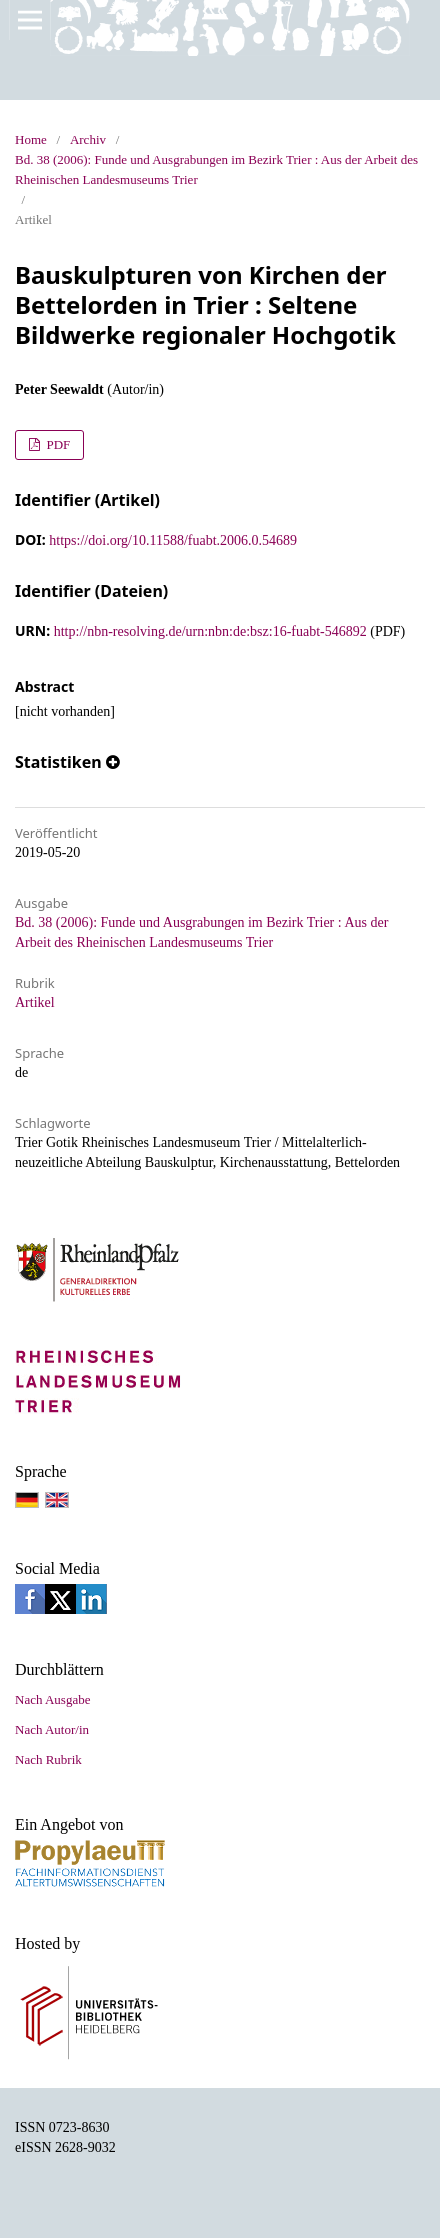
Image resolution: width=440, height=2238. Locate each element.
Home (31, 139)
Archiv (88, 139)
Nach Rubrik (48, 1759)
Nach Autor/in (52, 1729)
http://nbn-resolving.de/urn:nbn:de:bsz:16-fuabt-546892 (210, 631)
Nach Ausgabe (52, 1699)
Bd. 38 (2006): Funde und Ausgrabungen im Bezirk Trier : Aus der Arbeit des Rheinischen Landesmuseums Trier (216, 169)
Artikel (35, 1002)
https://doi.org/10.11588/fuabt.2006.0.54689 (173, 540)
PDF (56, 444)
